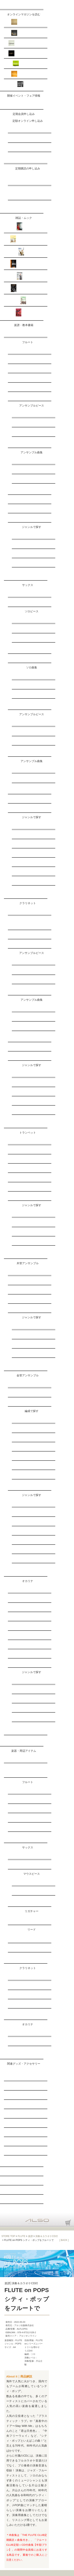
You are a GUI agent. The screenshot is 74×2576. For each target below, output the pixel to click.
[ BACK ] (63, 2240)
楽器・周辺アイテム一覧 (27, 1757)
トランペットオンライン (27, 53)
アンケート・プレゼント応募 (24, 2171)
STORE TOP (8, 2236)
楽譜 (30, 2236)
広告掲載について (24, 2199)
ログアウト (24, 2208)
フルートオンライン (27, 22)
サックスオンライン (27, 33)
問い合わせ (24, 2180)
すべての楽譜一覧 (28, 332)
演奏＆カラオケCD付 (46, 2236)
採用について (23, 2189)
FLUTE (21, 2236)
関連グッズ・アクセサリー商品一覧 (27, 2073)
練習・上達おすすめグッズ (27, 2085)
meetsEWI (27, 84)
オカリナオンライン (27, 74)
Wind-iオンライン (27, 64)
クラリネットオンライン (27, 43)
